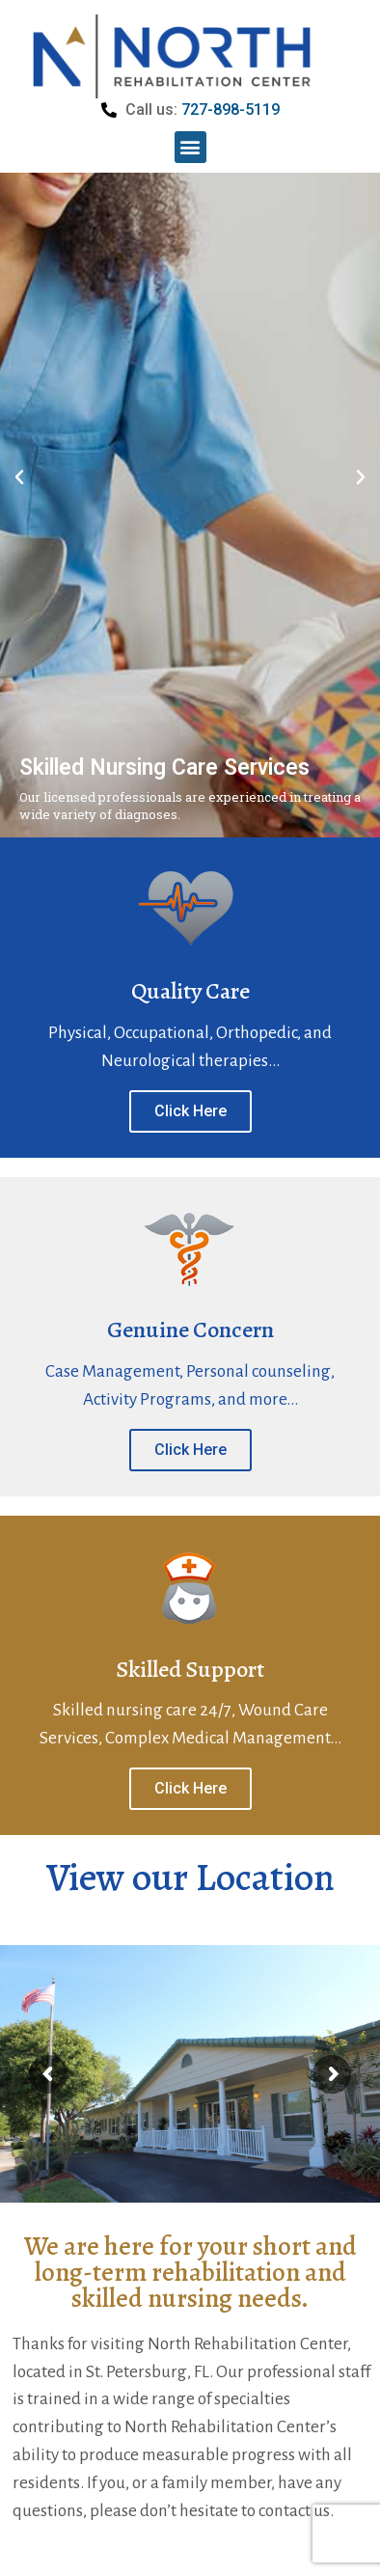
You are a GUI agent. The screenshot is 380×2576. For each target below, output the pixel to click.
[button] (190, 147)
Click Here (190, 1167)
